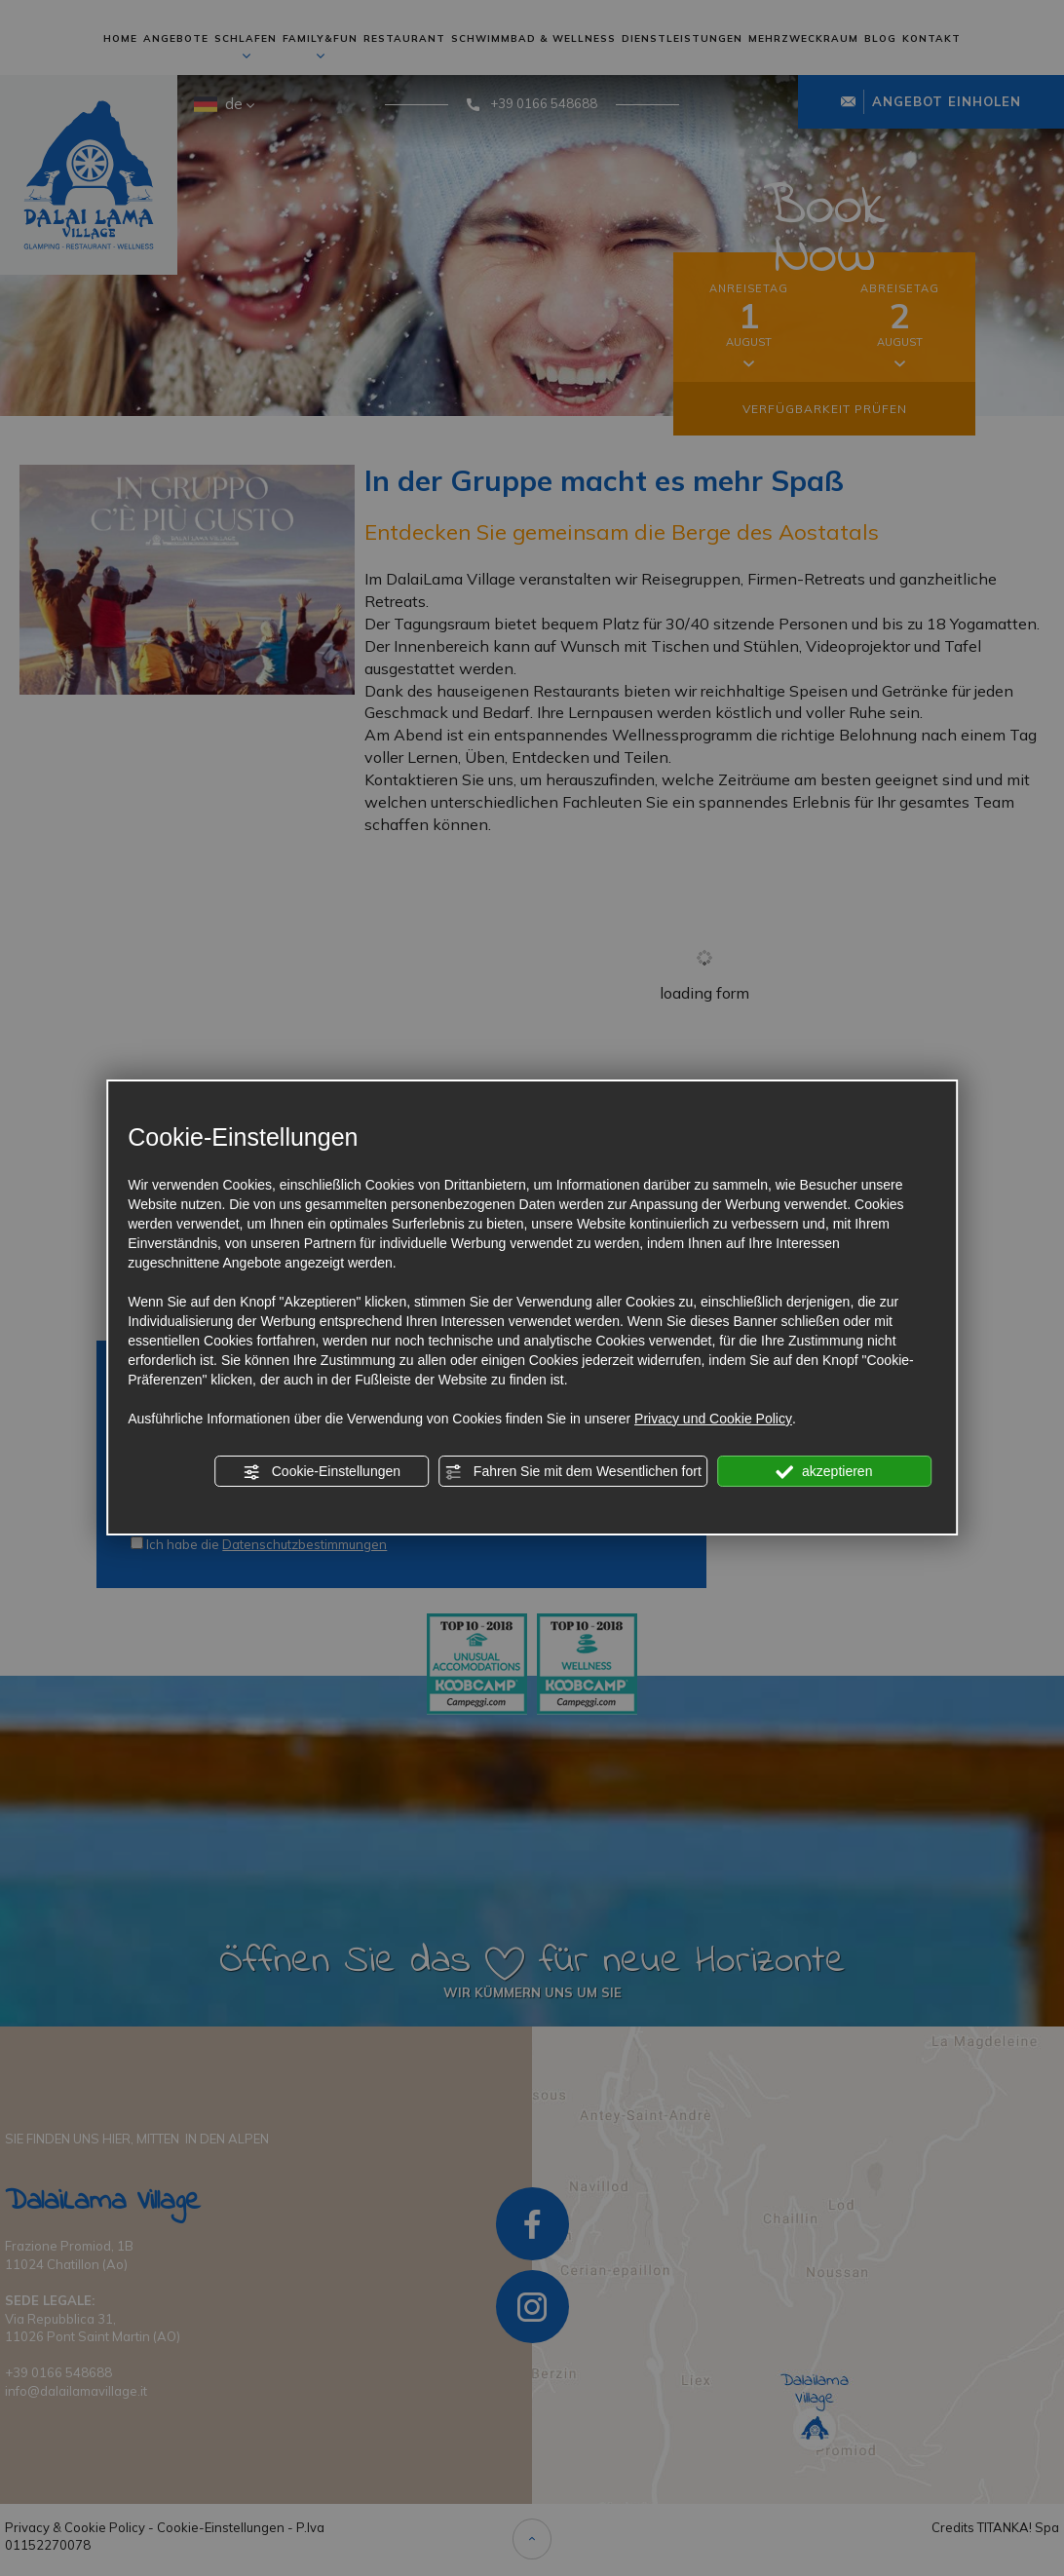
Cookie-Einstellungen (321, 1472)
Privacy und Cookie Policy (713, 1418)
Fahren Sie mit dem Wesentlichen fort (573, 1472)
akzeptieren (824, 1472)
